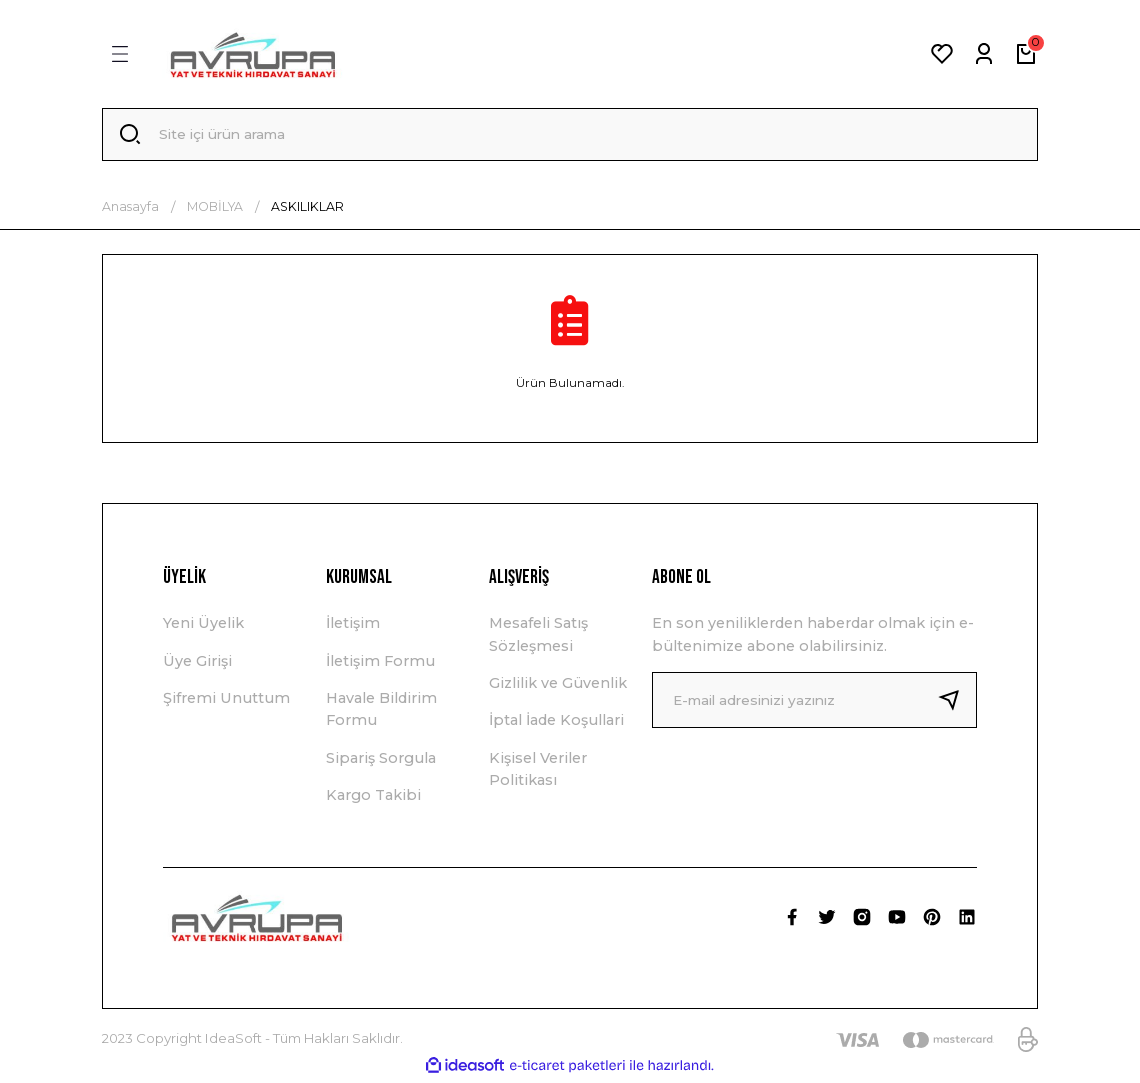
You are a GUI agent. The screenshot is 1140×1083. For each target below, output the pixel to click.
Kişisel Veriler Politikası (538, 772)
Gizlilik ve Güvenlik (558, 686)
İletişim (353, 627)
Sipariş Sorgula (381, 761)
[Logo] (252, 54)
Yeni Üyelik (203, 627)
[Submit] (957, 703)
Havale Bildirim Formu (381, 712)
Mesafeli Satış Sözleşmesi (538, 638)
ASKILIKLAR (307, 209)
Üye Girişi (197, 664)
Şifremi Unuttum (226, 701)
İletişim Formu (380, 664)
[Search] (570, 136)
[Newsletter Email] (814, 703)
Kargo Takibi (373, 799)
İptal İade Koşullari (556, 724)
